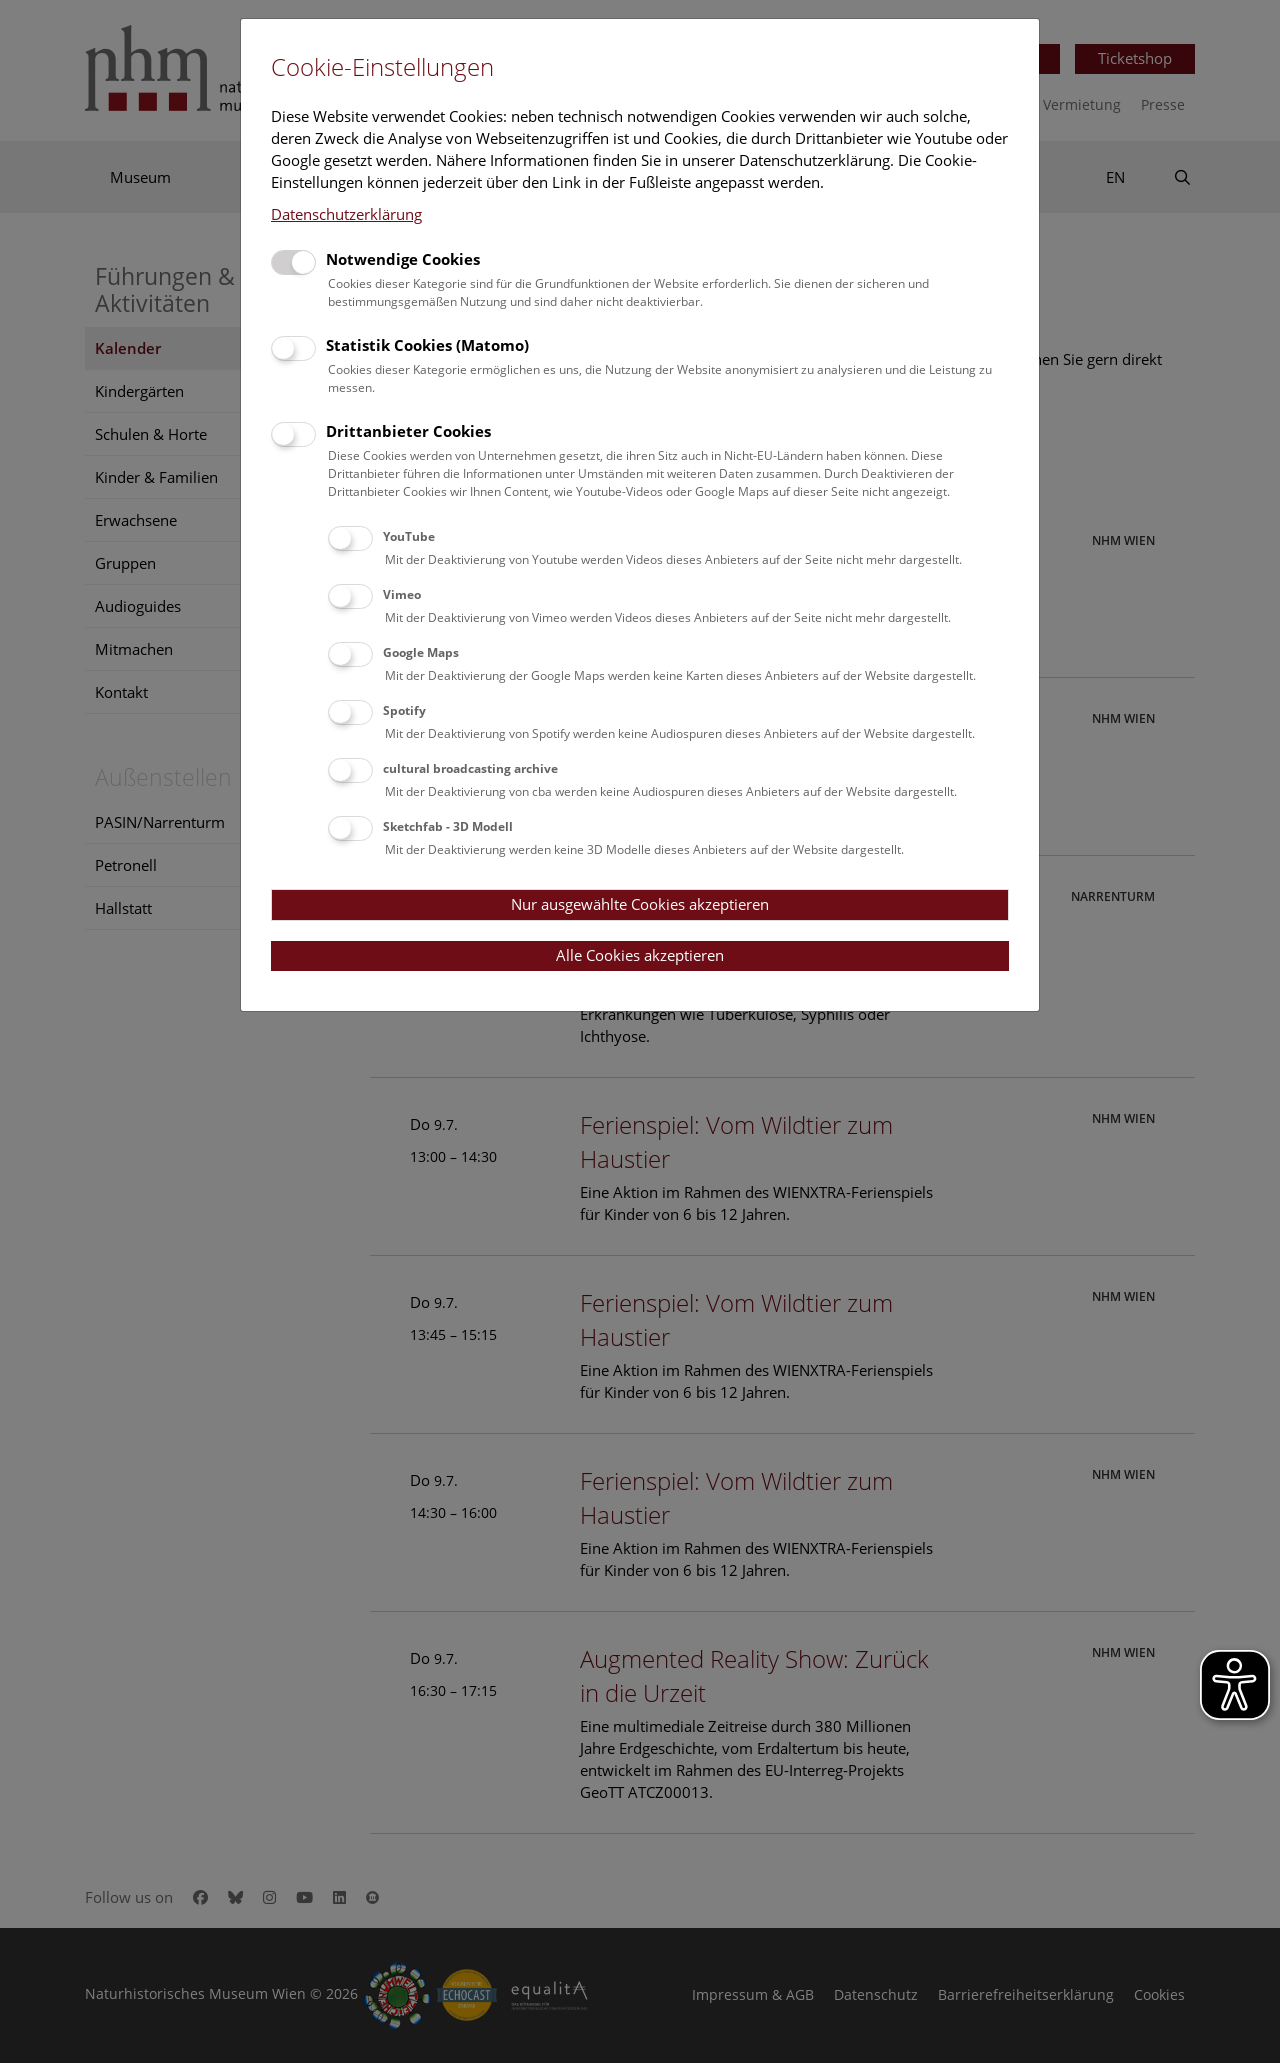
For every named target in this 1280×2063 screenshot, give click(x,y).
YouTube (409, 536)
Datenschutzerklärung (346, 214)
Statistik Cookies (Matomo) (427, 345)
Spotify (404, 710)
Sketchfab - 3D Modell (448, 826)
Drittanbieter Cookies (408, 431)
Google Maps (421, 652)
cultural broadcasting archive (470, 768)
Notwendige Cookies (403, 259)
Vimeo (402, 594)
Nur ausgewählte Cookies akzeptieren (640, 904)
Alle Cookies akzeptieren (640, 955)
